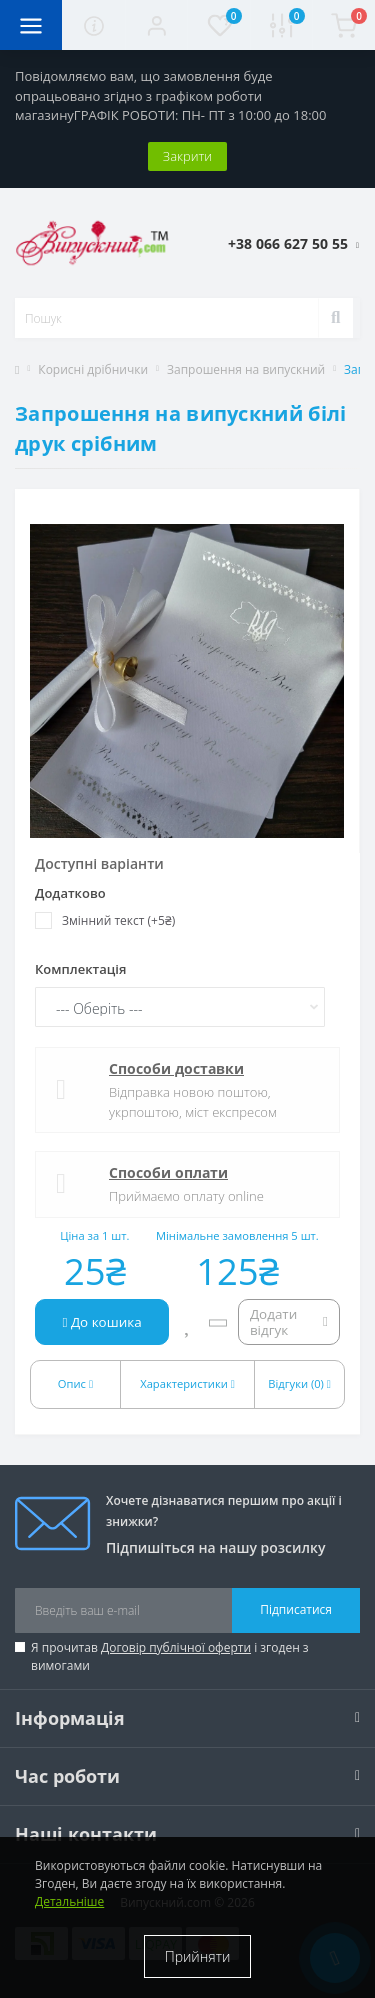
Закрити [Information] (187, 156)
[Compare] (218, 1322)
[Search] (335, 318)
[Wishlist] (188, 1322)
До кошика (102, 1322)
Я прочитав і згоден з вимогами (170, 1656)
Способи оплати (168, 1172)
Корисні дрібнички (93, 369)
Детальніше (69, 1901)
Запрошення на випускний (246, 369)
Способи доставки (176, 1068)
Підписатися (296, 1609)
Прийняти (198, 1956)
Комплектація (80, 969)
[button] (156, 25)
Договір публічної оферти (176, 1647)
